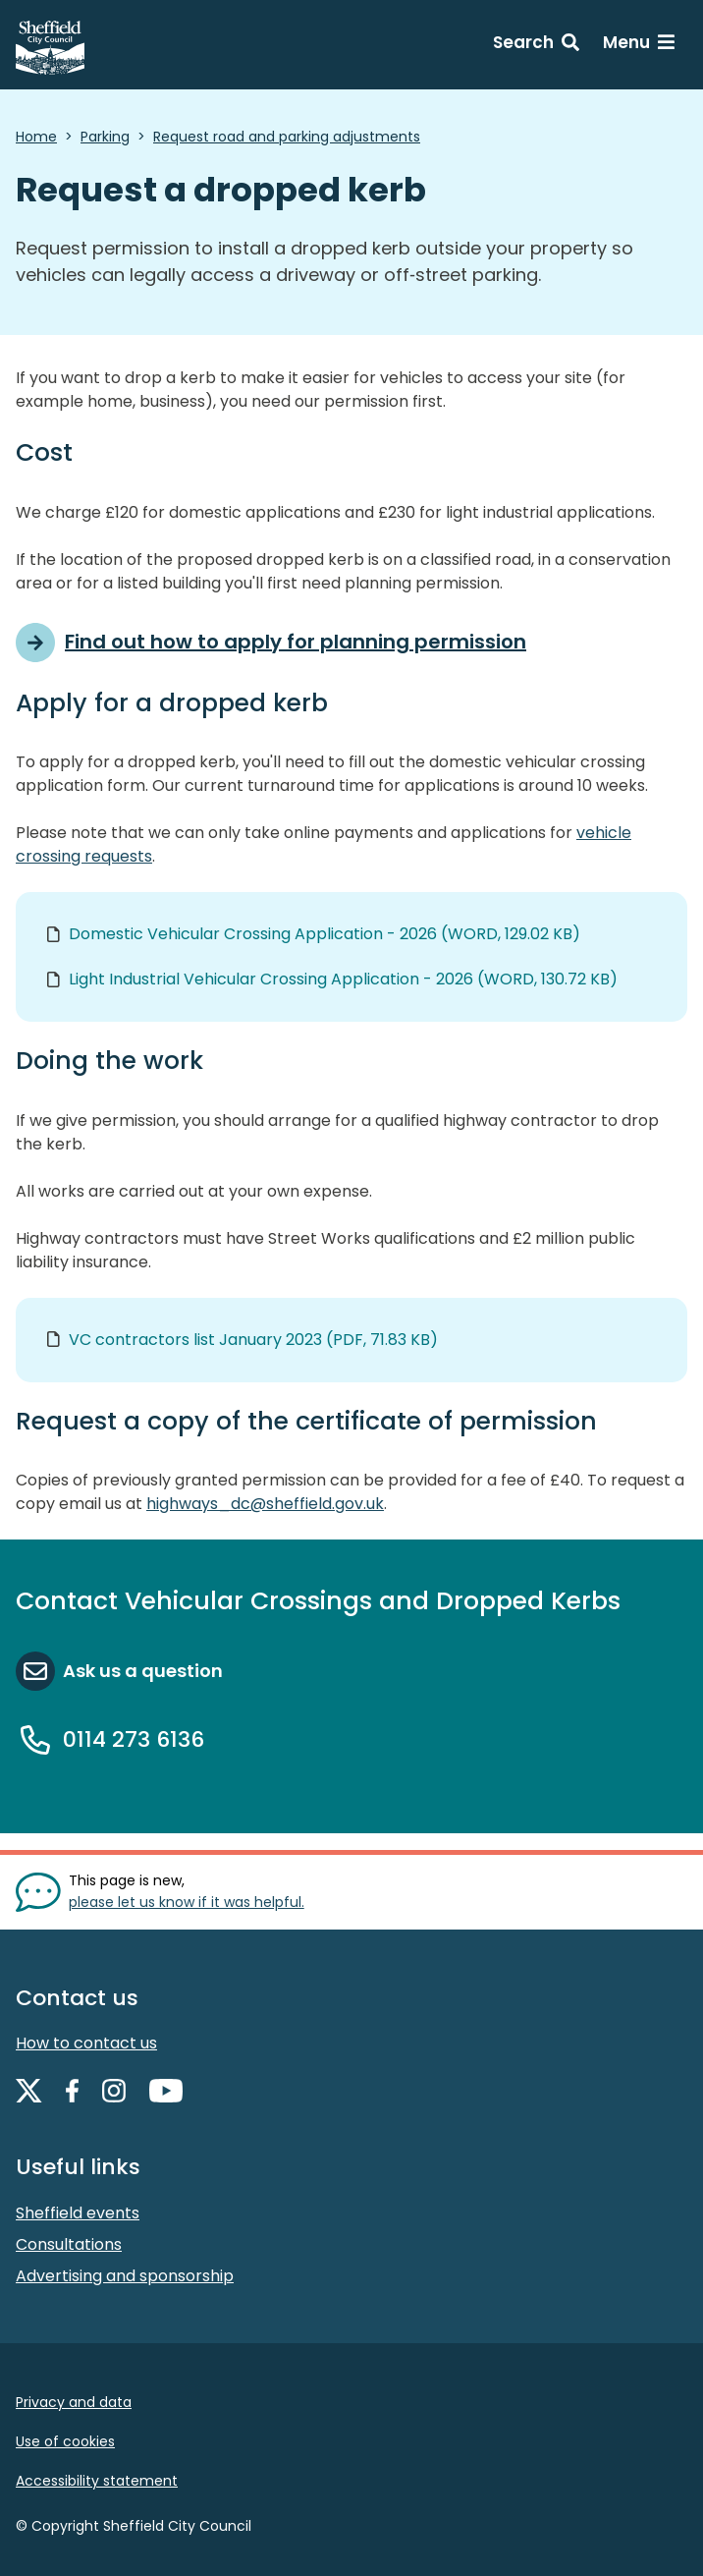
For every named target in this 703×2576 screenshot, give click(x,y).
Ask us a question (143, 1670)
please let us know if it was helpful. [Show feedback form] (186, 1902)
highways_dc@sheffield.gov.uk (265, 1503)
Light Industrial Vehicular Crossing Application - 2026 (343, 979)
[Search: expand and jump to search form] (536, 45)
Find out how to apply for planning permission (295, 641)
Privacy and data (74, 2402)
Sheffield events (77, 2213)
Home (36, 136)
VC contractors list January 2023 (253, 1339)
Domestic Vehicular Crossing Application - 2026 (324, 934)
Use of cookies (65, 2441)
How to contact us (86, 2043)
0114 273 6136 (133, 1739)
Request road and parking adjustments (286, 136)
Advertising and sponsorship (125, 2276)
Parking (105, 136)
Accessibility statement (97, 2481)
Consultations (69, 2244)
